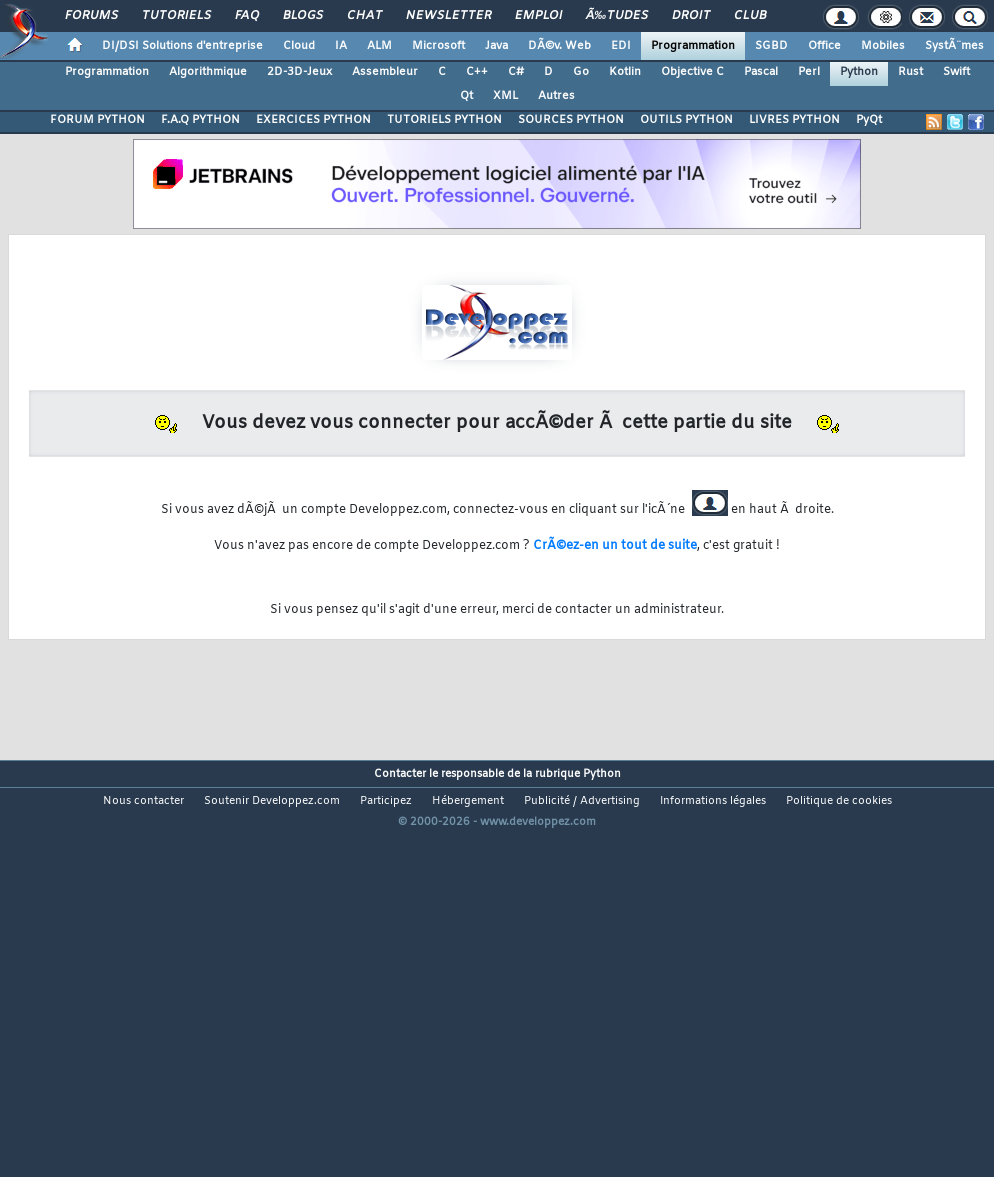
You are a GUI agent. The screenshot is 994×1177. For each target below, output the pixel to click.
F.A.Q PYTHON (200, 120)
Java (496, 46)
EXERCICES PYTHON (313, 120)
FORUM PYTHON (97, 120)
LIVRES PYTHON (794, 120)
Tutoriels (176, 16)
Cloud (299, 46)
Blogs (303, 16)
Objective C (692, 72)
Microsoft (438, 46)
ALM (379, 46)
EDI (621, 46)
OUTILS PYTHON (686, 120)
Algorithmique (208, 72)
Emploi (538, 16)
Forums (91, 16)
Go (581, 72)
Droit (691, 16)
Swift (956, 72)
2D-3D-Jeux (299, 72)
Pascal (761, 72)
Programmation (693, 46)
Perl (809, 72)
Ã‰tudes (617, 16)
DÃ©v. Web (559, 46)
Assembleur (385, 72)
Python (859, 72)
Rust (910, 72)
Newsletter (448, 16)
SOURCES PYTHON (571, 120)
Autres (556, 96)
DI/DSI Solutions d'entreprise (182, 46)
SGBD (771, 46)
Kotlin (625, 72)
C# (516, 72)
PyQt (869, 120)
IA (341, 46)
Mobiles (883, 46)
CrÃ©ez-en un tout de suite (615, 546)
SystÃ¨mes (954, 46)
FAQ (247, 16)
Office (824, 46)
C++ (477, 72)
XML (505, 96)
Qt (466, 96)
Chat (364, 16)
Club (750, 16)
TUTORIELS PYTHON (444, 120)
